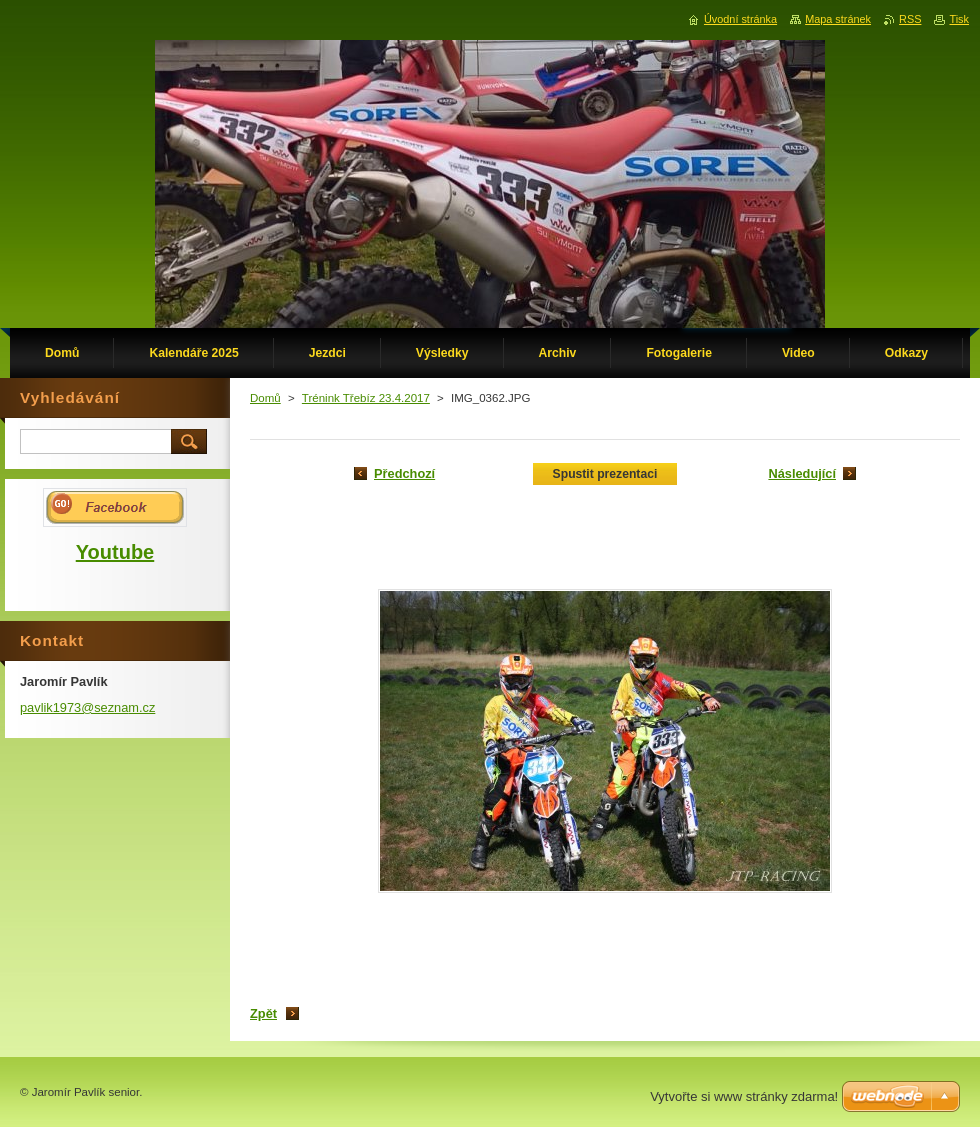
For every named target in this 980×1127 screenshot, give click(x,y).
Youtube (115, 552)
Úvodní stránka (740, 19)
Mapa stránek (838, 19)
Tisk (959, 19)
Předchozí (404, 473)
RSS (910, 19)
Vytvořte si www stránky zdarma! (744, 1096)
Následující (802, 473)
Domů (265, 398)
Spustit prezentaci (605, 474)
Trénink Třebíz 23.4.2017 (366, 398)
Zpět (263, 1013)
